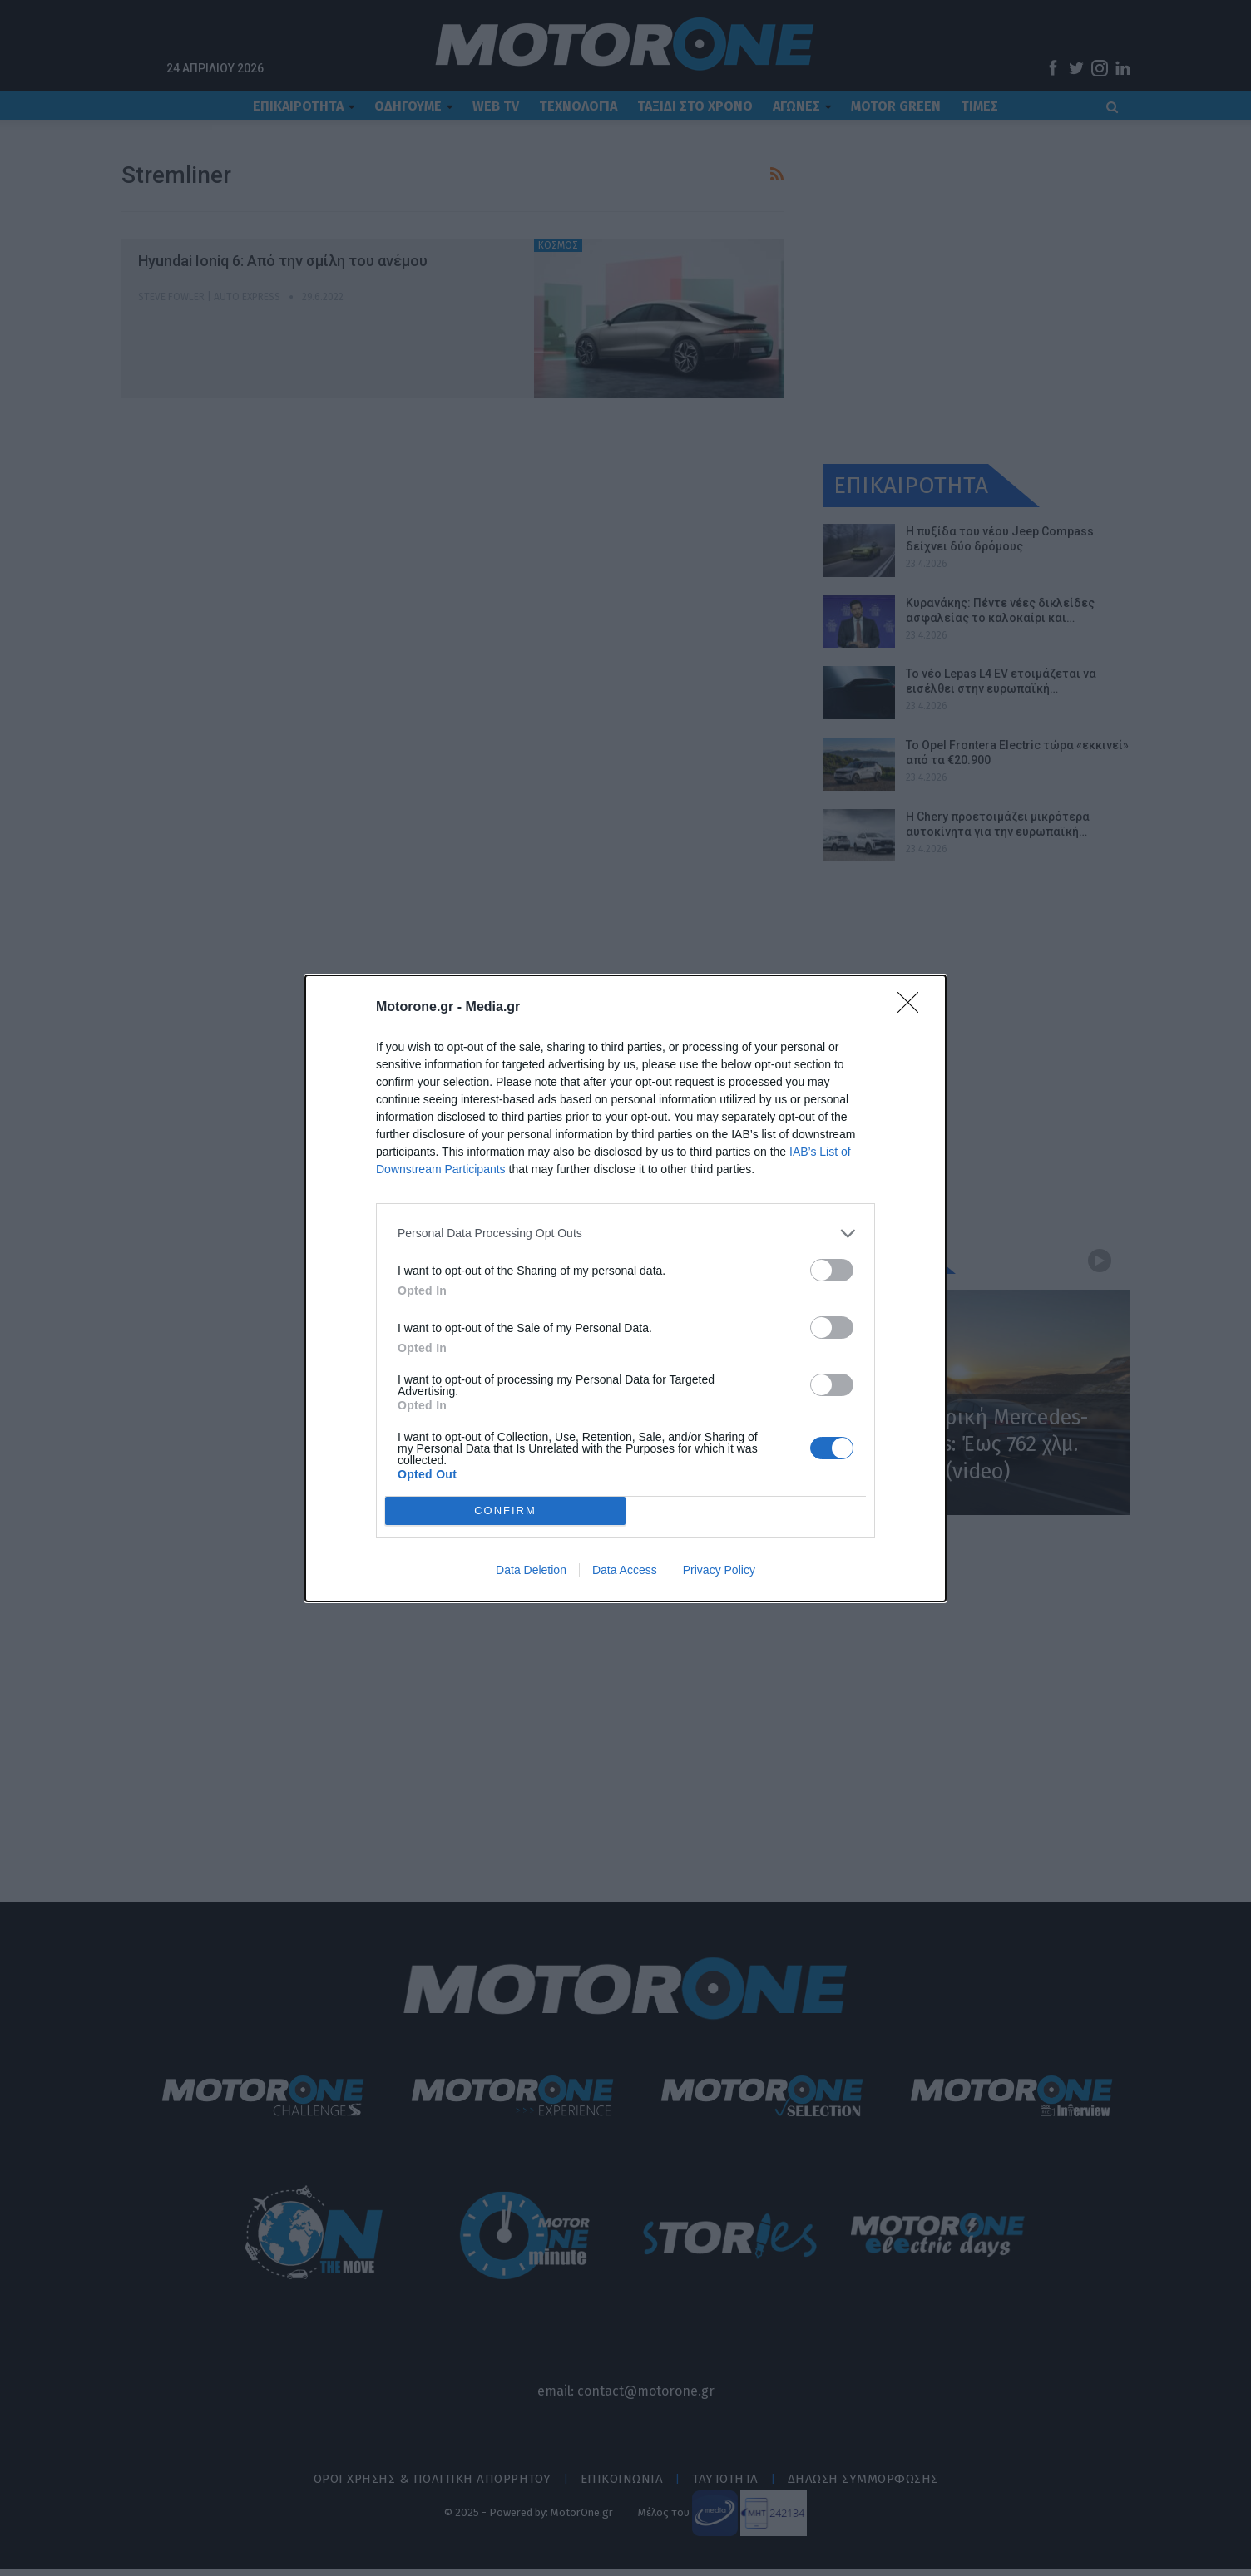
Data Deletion (531, 1570)
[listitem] (625, 1233)
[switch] (831, 1270)
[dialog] (625, 1288)
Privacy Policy (719, 1570)
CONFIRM (505, 1510)
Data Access (624, 1570)
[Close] (913, 1008)
